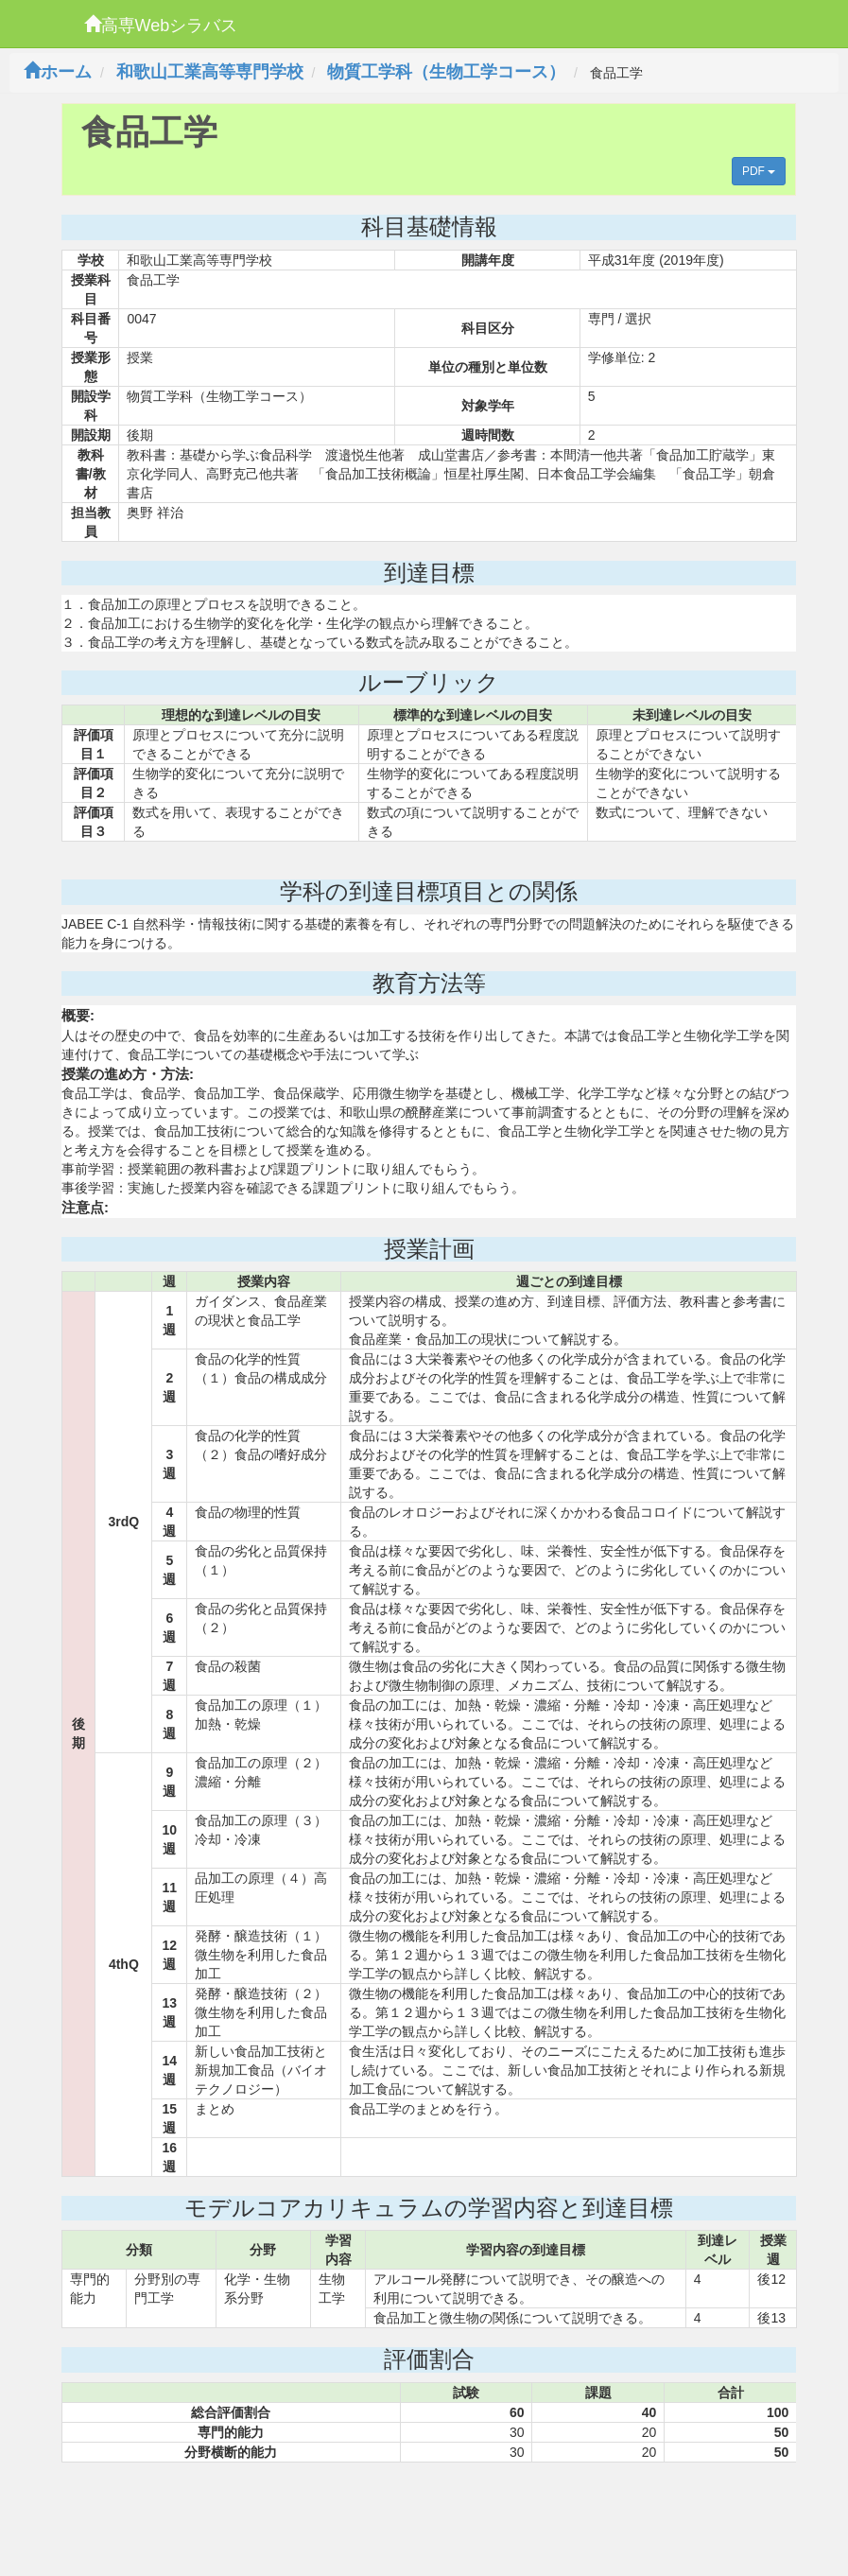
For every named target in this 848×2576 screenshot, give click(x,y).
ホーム (58, 71)
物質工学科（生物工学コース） (446, 71)
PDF (758, 171)
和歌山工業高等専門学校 (209, 71)
